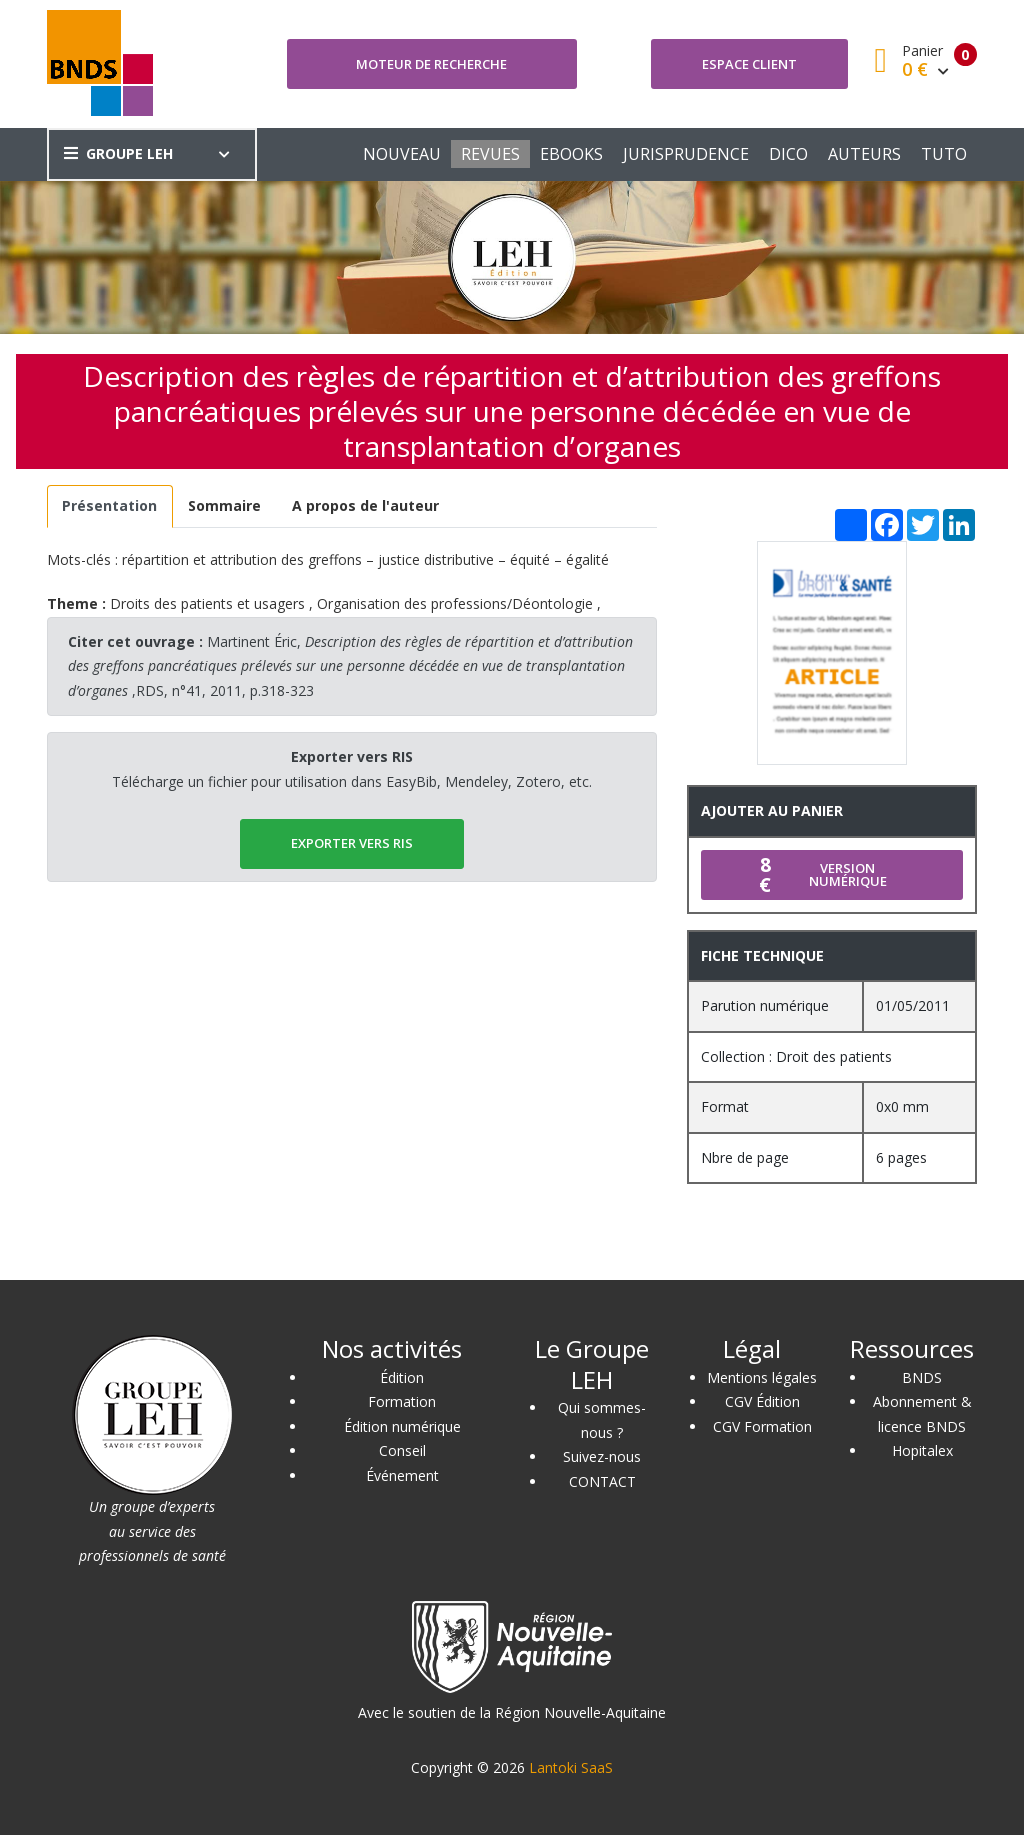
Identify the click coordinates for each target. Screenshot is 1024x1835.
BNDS (922, 1377)
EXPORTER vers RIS (352, 843)
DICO (788, 154)
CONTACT (602, 1481)
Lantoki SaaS (571, 1767)
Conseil (402, 1450)
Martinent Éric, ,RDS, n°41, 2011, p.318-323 (350, 666)
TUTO (944, 154)
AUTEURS (864, 154)
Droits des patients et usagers (207, 603)
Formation (402, 1401)
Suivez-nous (602, 1456)
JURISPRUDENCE (686, 154)
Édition (402, 1377)
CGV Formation (762, 1426)
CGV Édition (762, 1401)
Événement (402, 1475)
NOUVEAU (402, 154)
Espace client (749, 64)
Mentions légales (762, 1377)
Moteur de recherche (431, 64)
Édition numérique (402, 1426)
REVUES (490, 154)
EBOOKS (571, 154)
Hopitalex (922, 1450)
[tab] (110, 506)
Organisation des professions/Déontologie (455, 603)
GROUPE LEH (118, 153)
